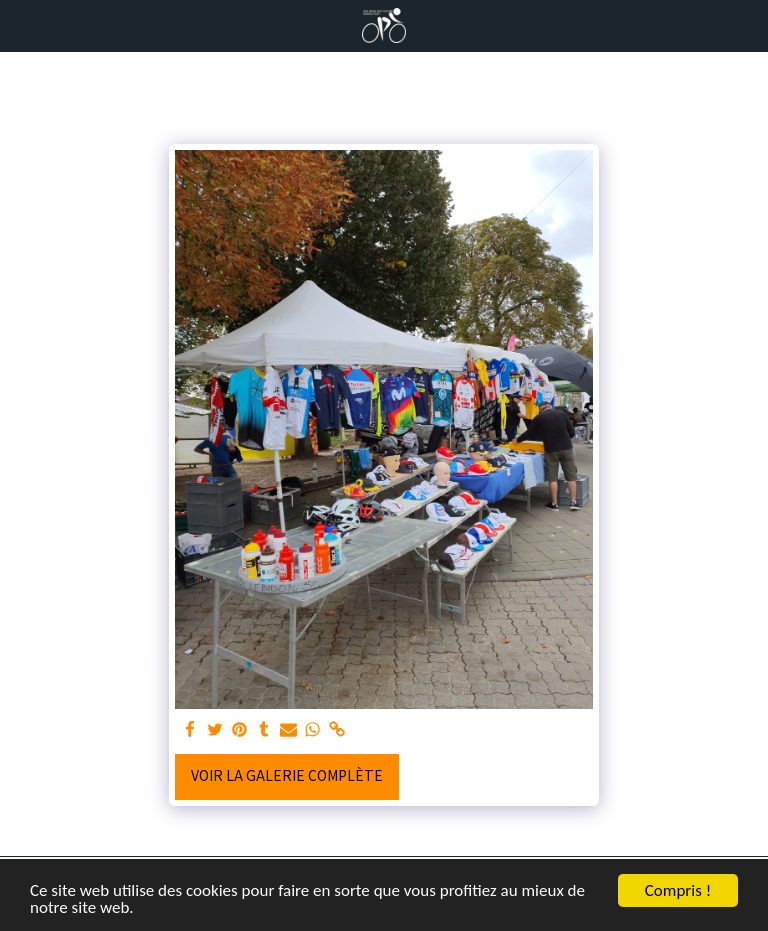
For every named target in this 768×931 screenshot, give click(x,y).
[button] (22, 24)
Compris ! (678, 890)
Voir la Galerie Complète (287, 775)
